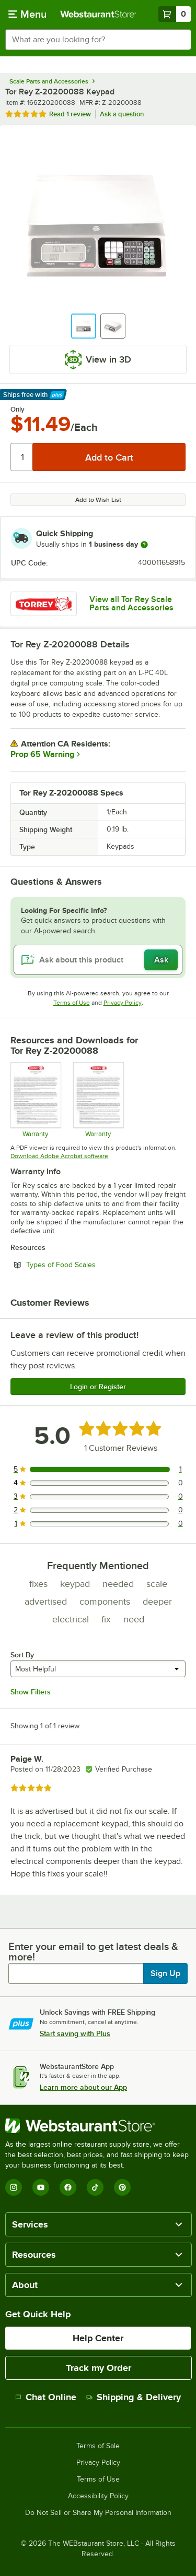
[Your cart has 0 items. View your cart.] (174, 14)
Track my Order (98, 2368)
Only (17, 409)
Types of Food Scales (89, 1264)
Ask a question (122, 114)
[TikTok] (95, 2187)
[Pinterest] (122, 2187)
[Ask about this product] (98, 959)
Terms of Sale (98, 2446)
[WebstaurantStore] (98, 2125)
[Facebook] (68, 2187)
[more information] (144, 544)
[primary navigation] (27, 14)
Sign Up (165, 1973)
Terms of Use (71, 1002)
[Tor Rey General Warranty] (98, 1099)
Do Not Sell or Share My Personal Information (98, 2513)
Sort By (22, 1654)
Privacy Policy (122, 1002)
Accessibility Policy (98, 2496)
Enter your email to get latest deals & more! (93, 1951)
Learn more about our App (83, 2087)
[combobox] (98, 39)
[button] (83, 326)
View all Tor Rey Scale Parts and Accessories (131, 603)
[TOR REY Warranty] (35, 1099)
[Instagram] (13, 2187)
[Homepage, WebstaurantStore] (98, 14)
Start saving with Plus (75, 2033)
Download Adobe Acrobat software (59, 1156)
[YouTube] (40, 2187)
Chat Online (45, 2397)
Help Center (98, 2338)
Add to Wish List (98, 499)
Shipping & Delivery (133, 2397)
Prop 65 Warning (42, 754)
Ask (161, 960)
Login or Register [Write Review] (98, 1386)
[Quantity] (22, 457)
